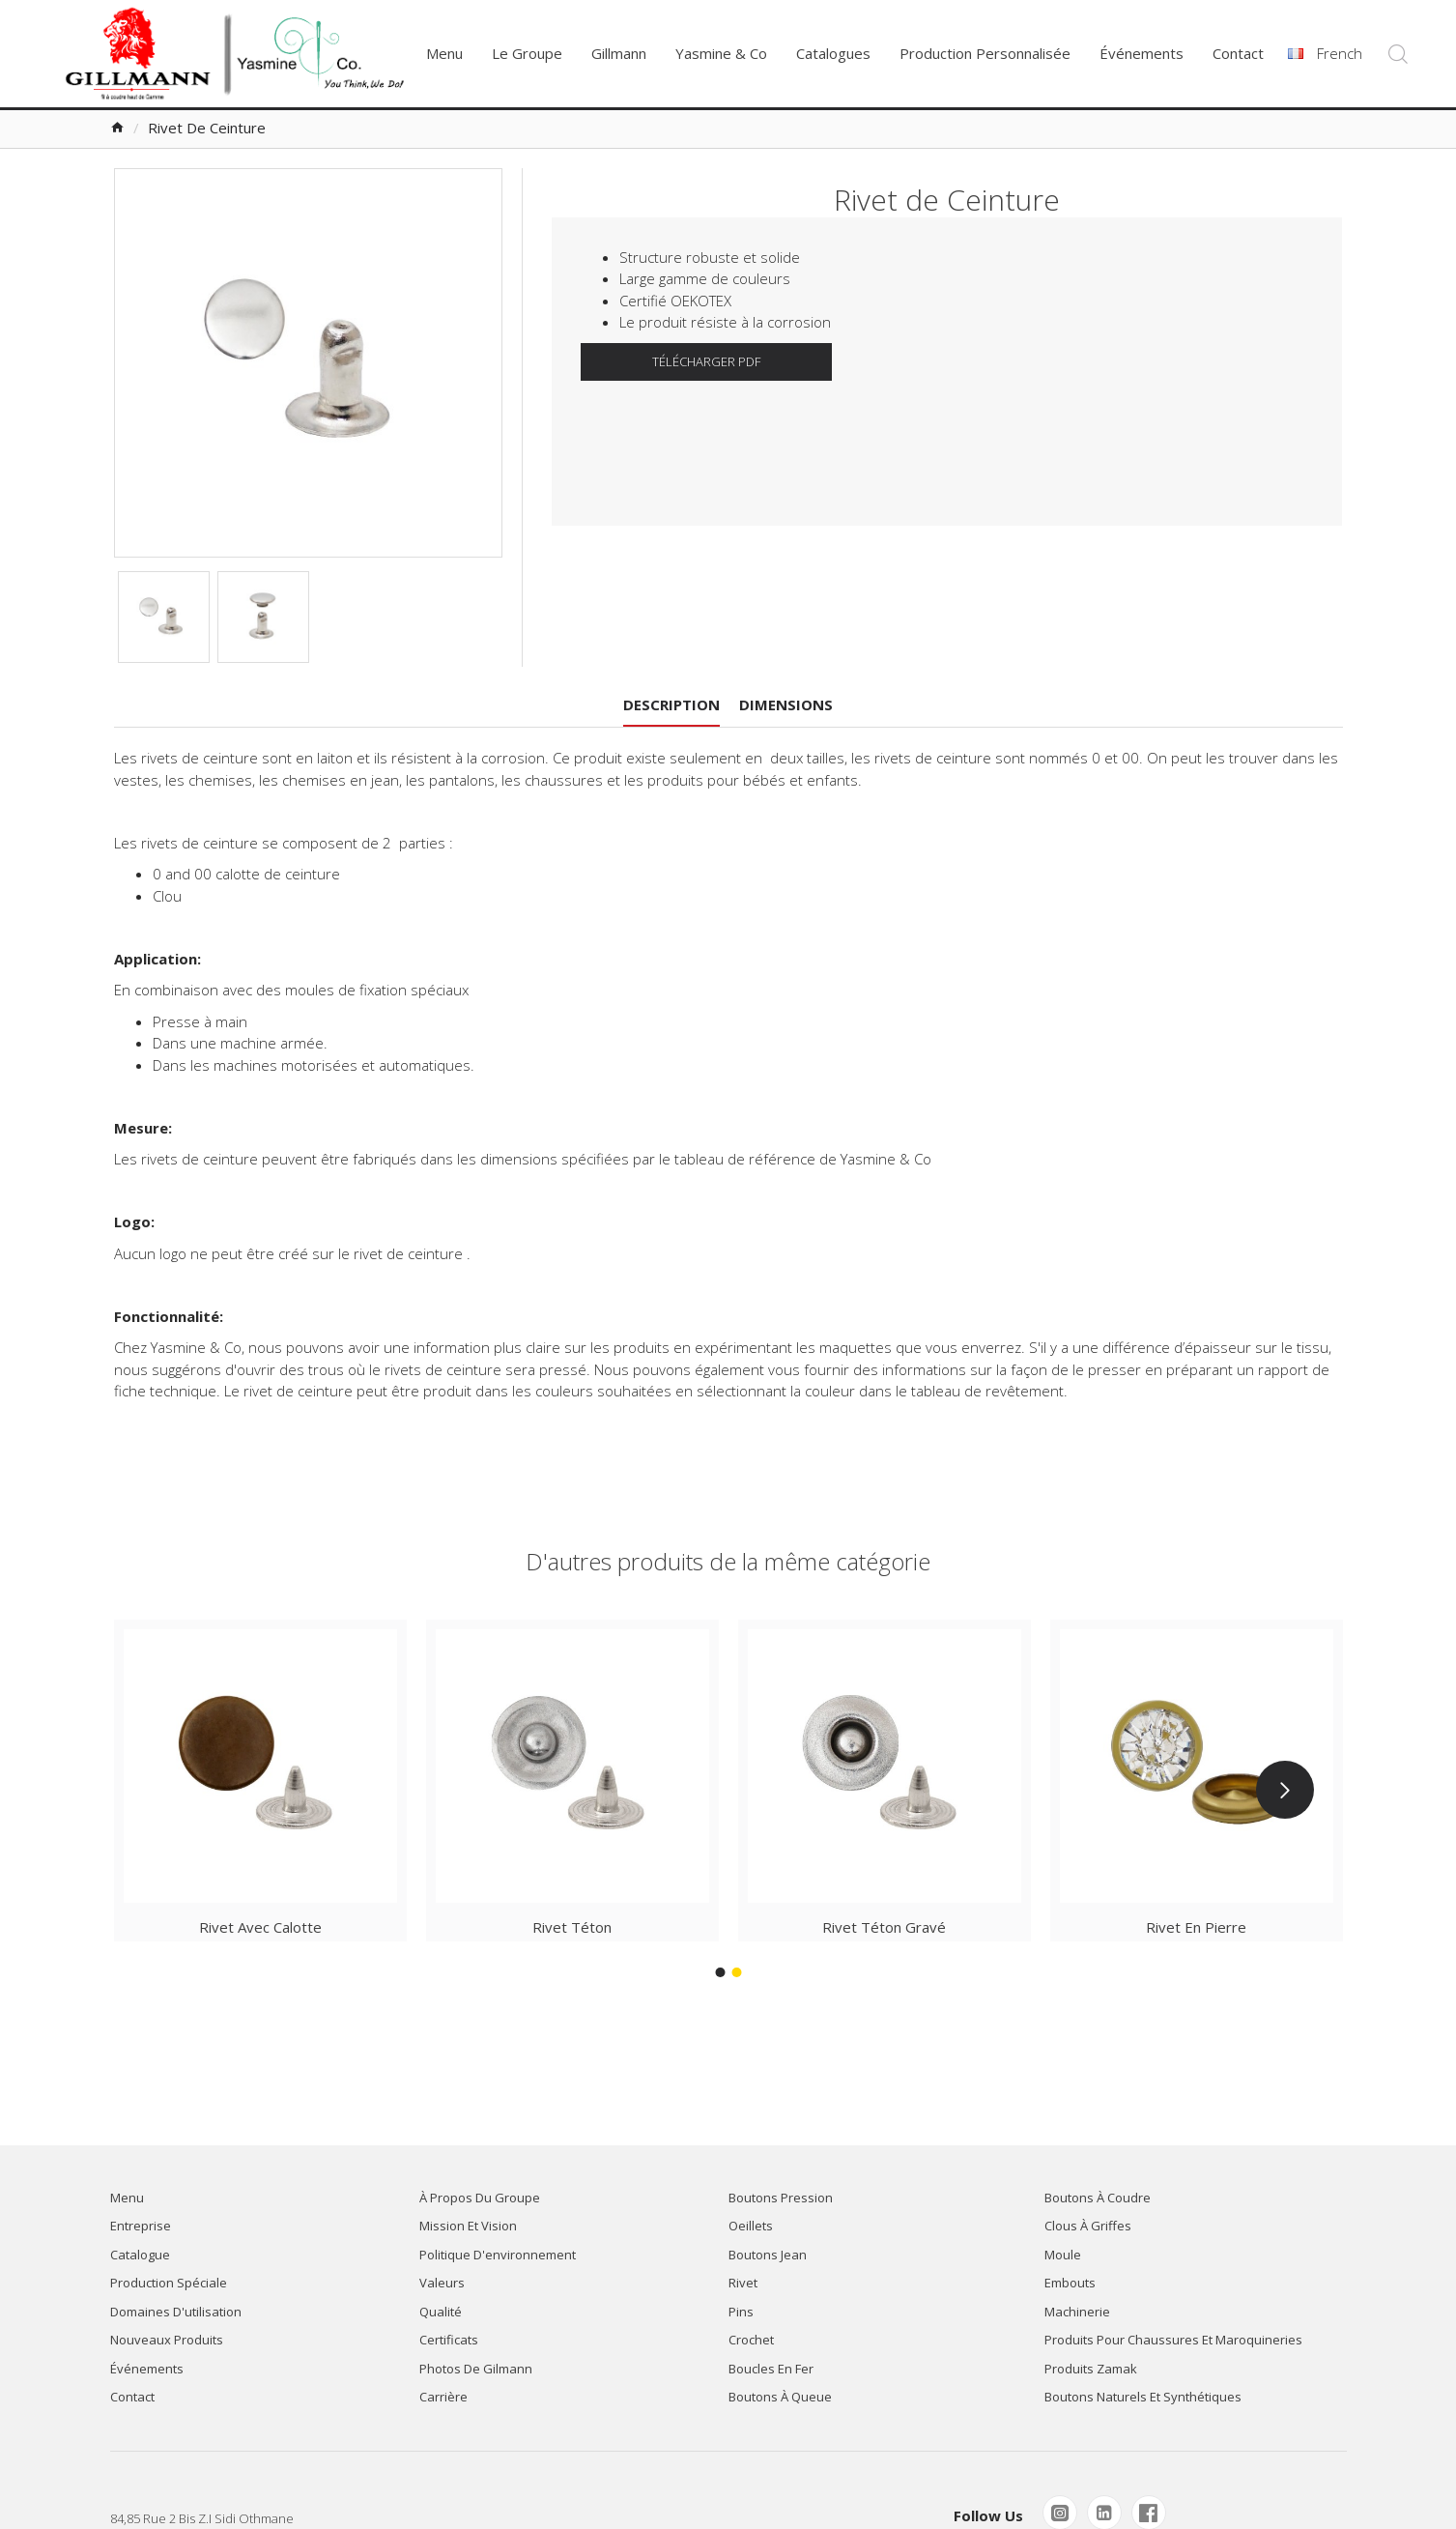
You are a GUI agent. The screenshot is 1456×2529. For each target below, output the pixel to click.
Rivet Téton (572, 1927)
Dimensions (786, 704)
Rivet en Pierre (1196, 1927)
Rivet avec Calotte (260, 1927)
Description (671, 704)
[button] (1285, 1790)
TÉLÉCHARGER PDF (706, 361)
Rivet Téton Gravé (884, 1927)
